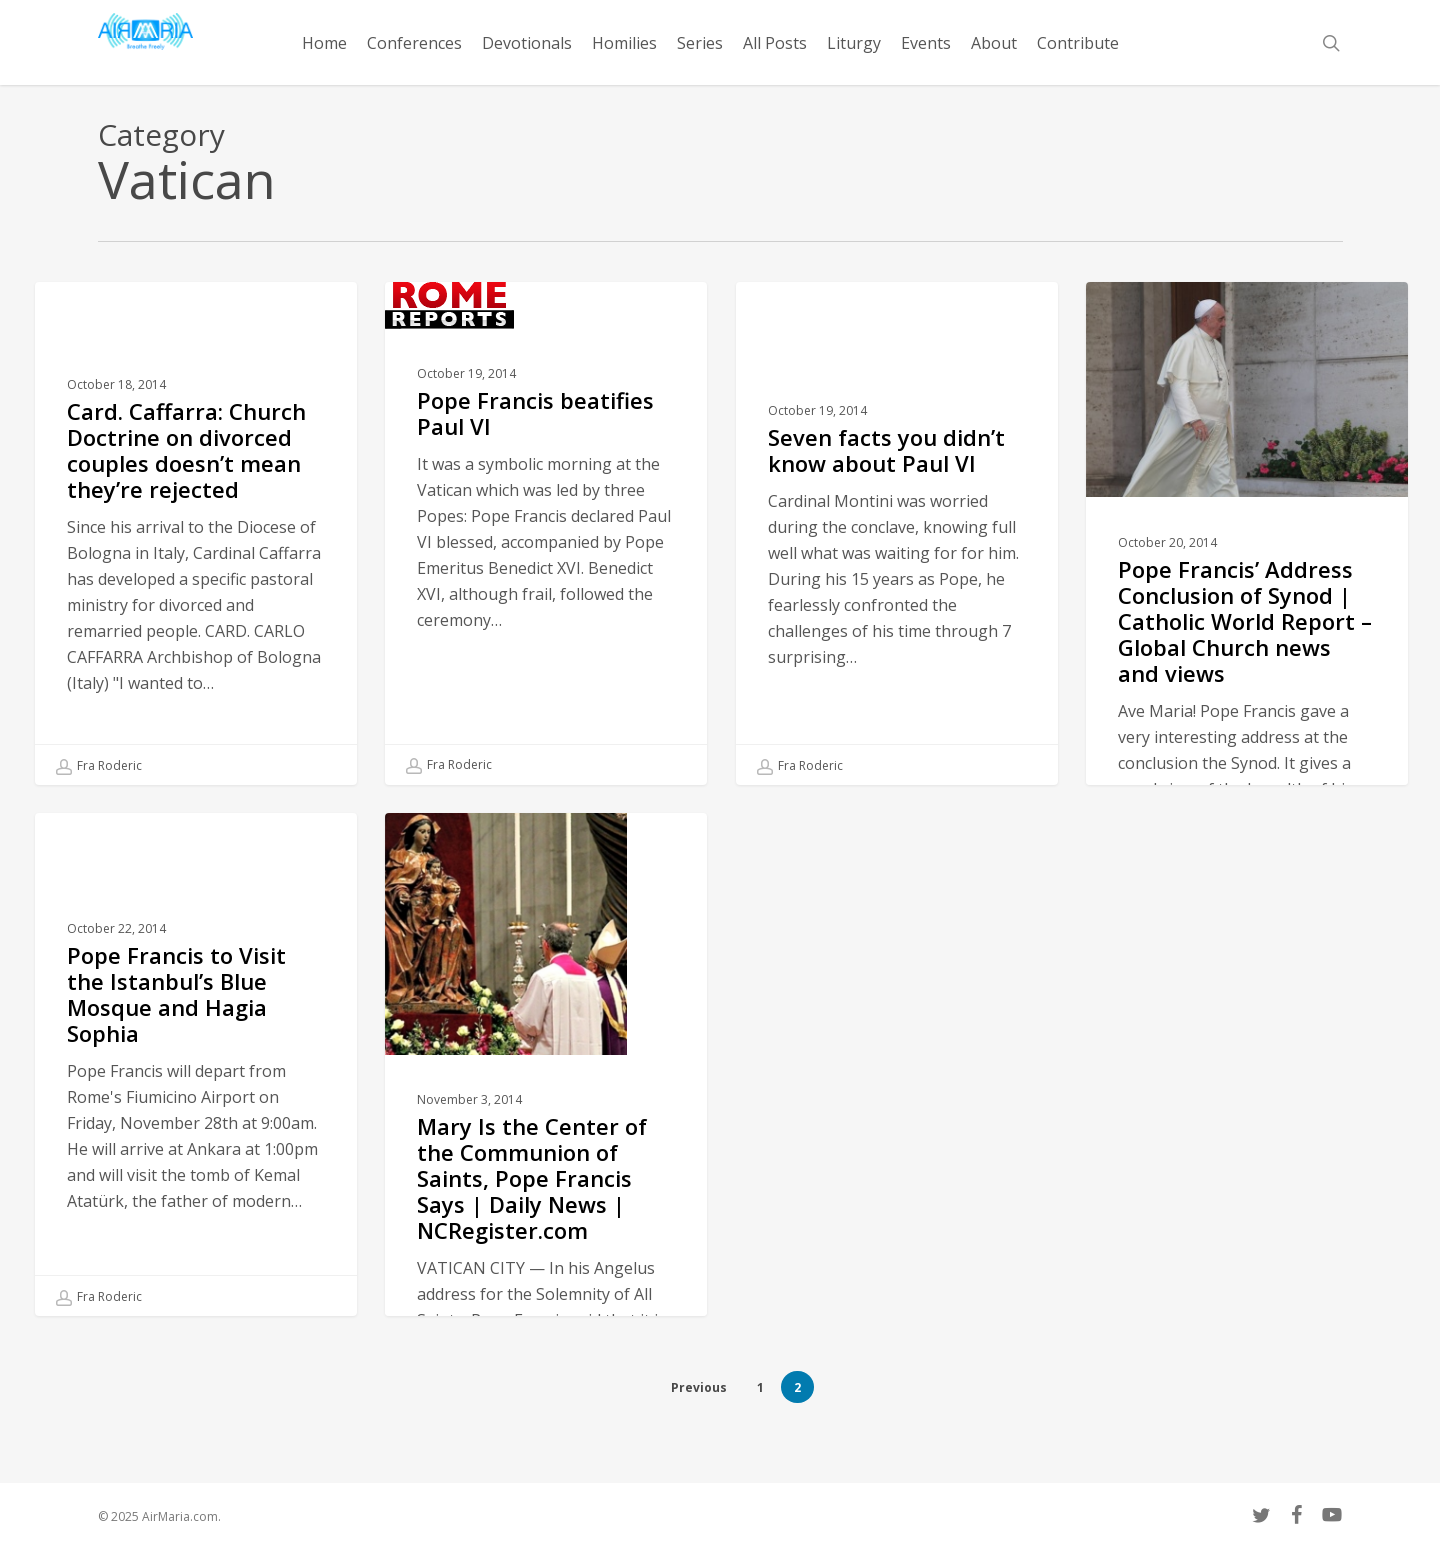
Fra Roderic (99, 766)
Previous (699, 1387)
